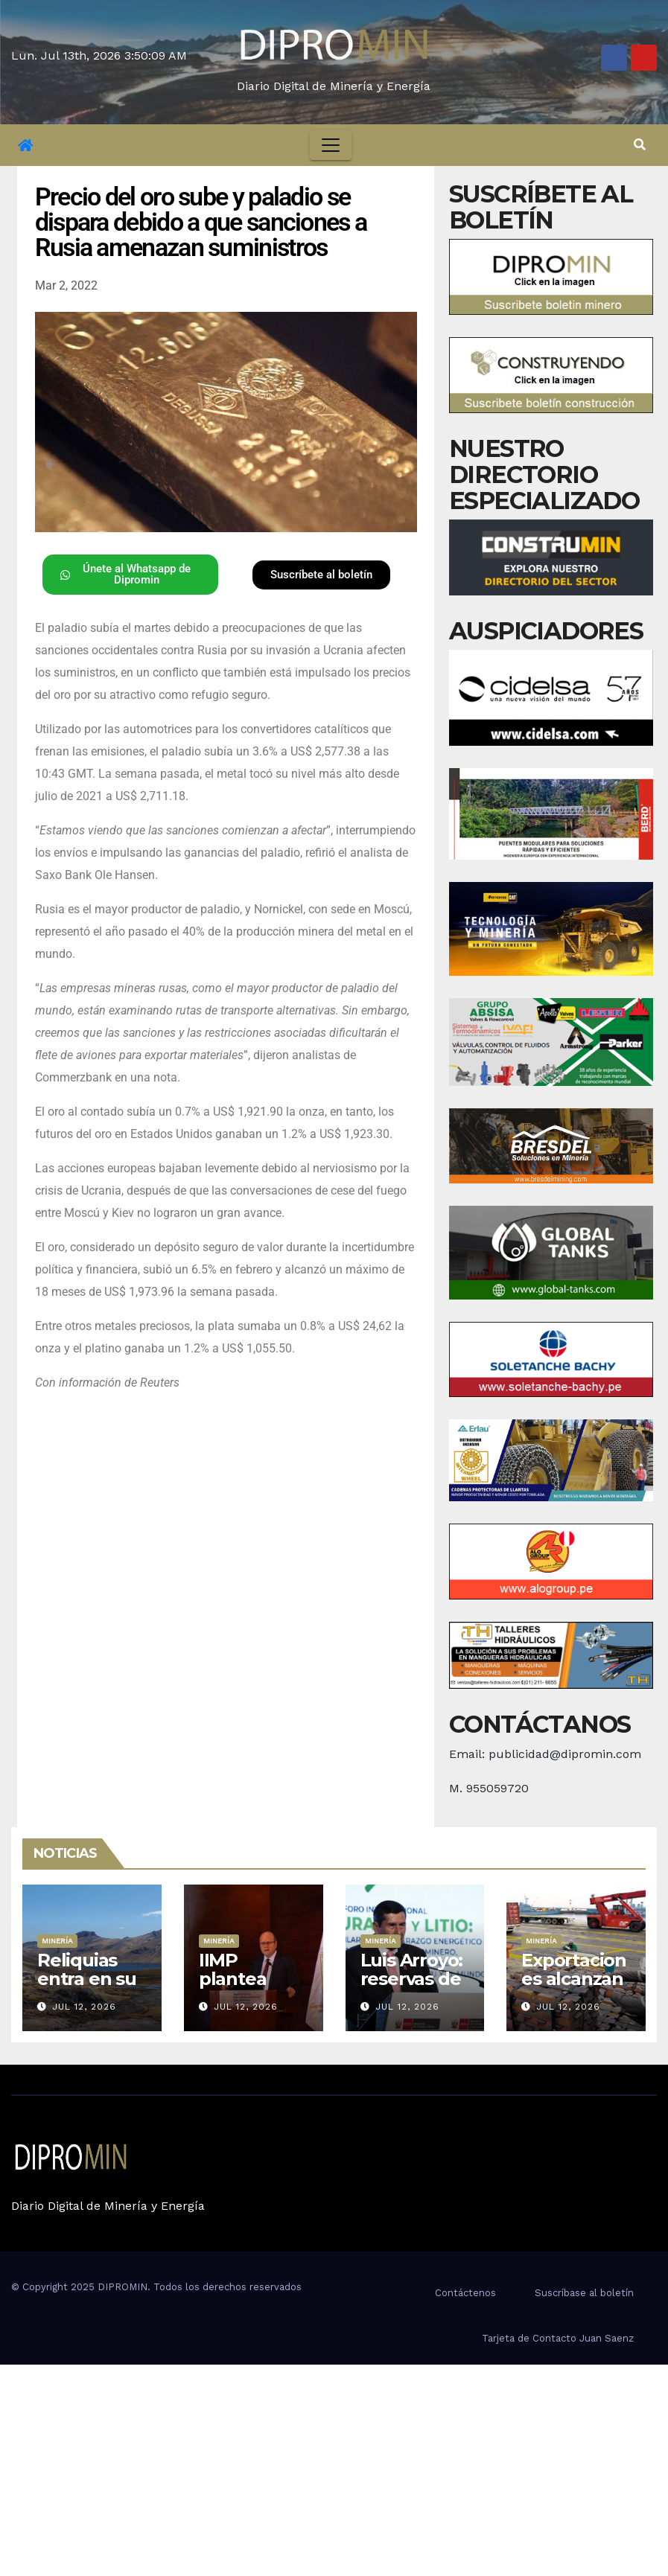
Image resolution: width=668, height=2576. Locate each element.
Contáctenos (465, 2292)
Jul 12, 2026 (84, 2006)
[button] (640, 144)
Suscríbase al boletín (584, 2292)
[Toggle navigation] (331, 145)
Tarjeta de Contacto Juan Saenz (558, 2338)
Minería (57, 1941)
